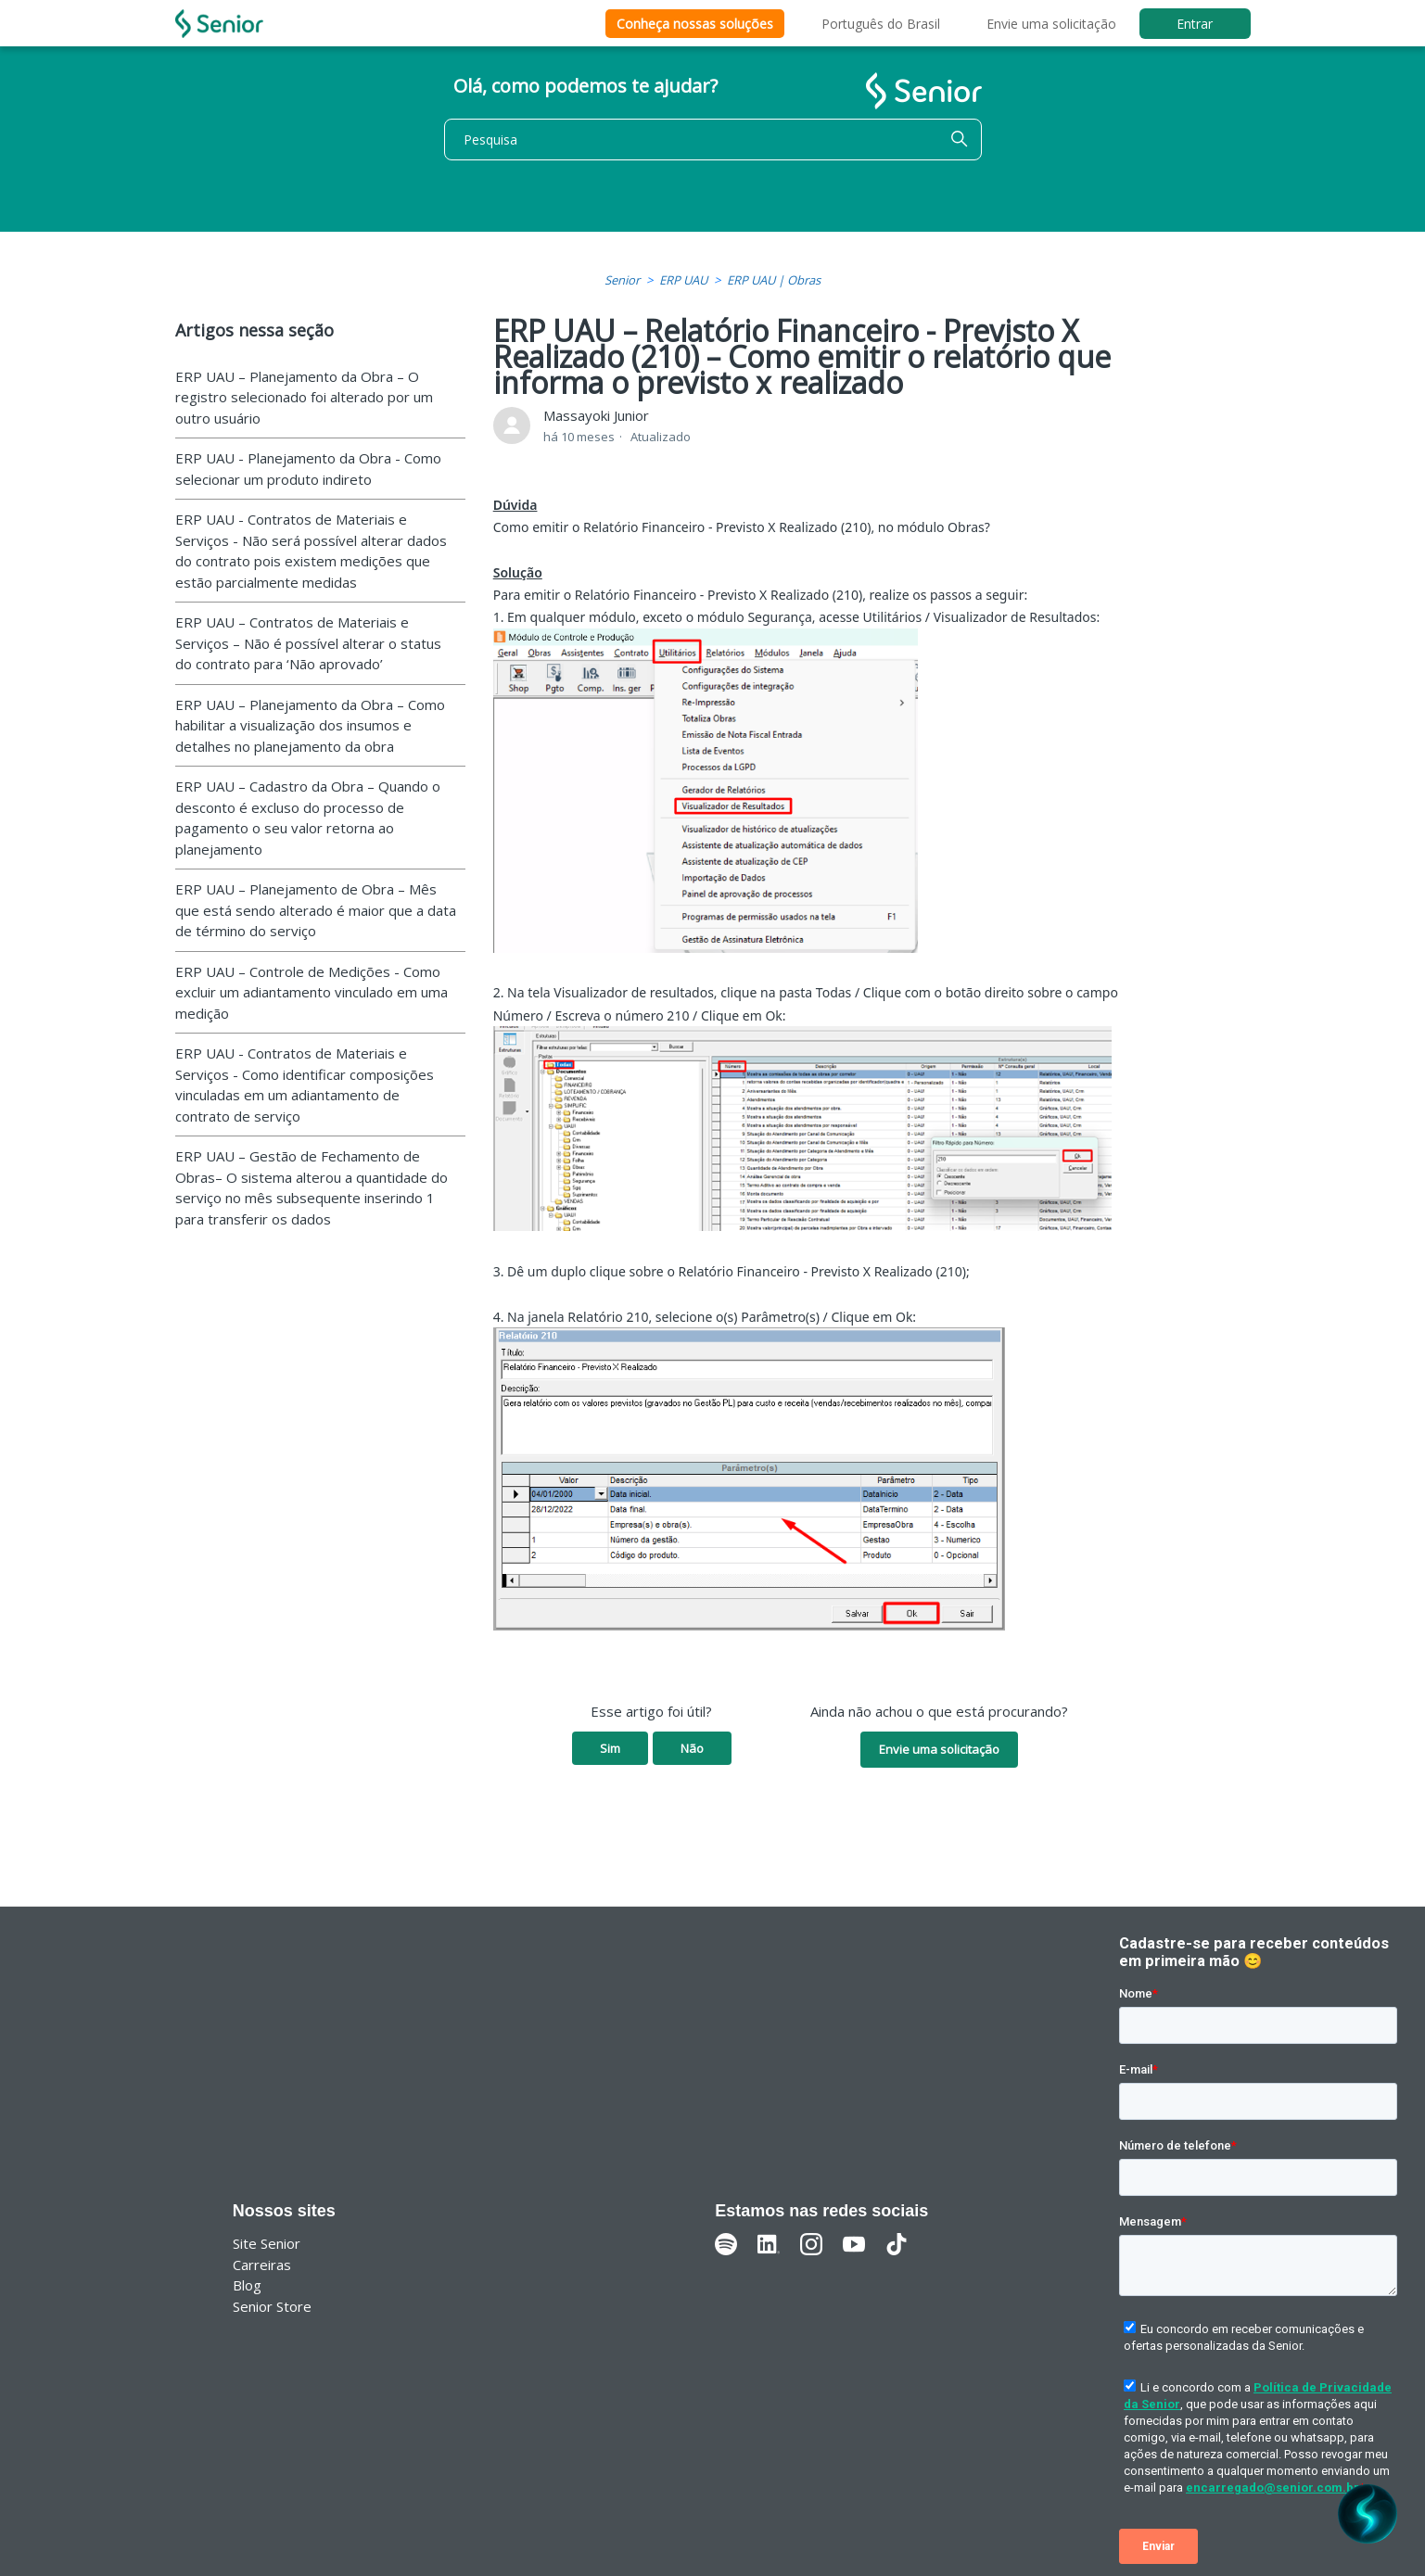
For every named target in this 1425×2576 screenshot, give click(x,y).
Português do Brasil (880, 23)
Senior (622, 280)
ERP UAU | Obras (774, 280)
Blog (247, 2285)
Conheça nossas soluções (695, 23)
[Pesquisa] (713, 139)
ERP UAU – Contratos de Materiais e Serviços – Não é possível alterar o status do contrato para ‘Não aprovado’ (308, 643)
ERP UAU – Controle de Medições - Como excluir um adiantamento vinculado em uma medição (311, 992)
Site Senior (266, 2243)
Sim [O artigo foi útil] (610, 1748)
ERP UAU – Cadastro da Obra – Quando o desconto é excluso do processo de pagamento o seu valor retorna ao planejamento (307, 817)
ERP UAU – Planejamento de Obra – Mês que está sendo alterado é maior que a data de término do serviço (315, 910)
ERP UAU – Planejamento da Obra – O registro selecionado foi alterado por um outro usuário (304, 397)
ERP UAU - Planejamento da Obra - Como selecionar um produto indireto (308, 469)
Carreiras (262, 2264)
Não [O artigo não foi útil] (692, 1748)
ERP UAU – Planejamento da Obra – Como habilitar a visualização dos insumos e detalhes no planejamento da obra (310, 725)
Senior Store (272, 2306)
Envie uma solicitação (1051, 23)
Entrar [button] (1195, 23)
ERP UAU (683, 280)
